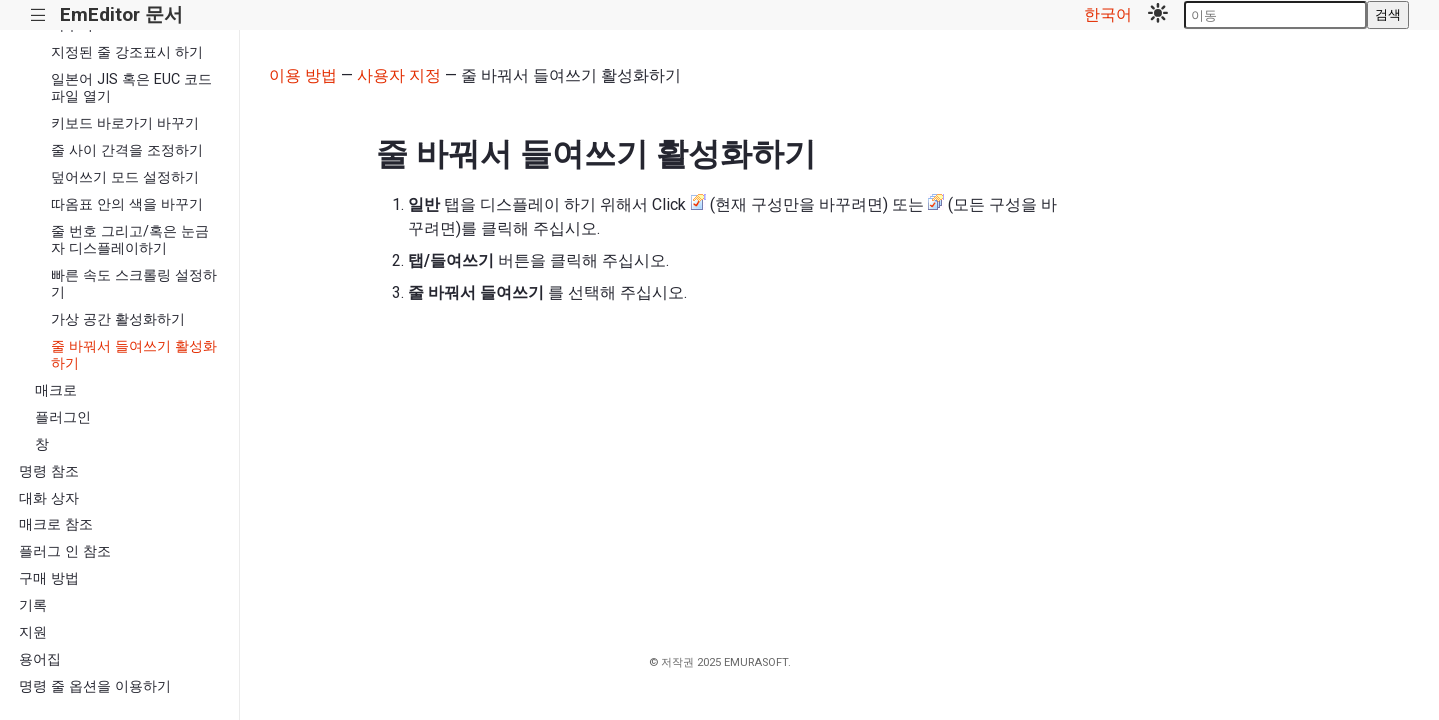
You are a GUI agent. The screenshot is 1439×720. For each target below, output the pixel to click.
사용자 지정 (399, 75)
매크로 (56, 390)
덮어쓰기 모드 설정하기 (125, 177)
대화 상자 (49, 498)
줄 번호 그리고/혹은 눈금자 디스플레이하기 (130, 240)
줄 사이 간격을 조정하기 (127, 150)
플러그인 (63, 417)
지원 (33, 632)
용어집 (40, 659)
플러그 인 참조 (65, 551)
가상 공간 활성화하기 (118, 319)
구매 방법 (49, 578)
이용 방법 (303, 75)
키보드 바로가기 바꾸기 (125, 123)
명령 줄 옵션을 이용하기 (95, 686)
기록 (33, 605)
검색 (1388, 14)
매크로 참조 (56, 524)
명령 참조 (49, 471)
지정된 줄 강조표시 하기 (127, 52)
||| (38, 15)
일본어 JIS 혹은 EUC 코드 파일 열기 (131, 88)
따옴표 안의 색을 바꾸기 (127, 204)
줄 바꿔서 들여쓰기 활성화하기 (134, 355)
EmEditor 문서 (121, 14)
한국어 (1108, 14)
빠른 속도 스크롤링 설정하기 (134, 284)
